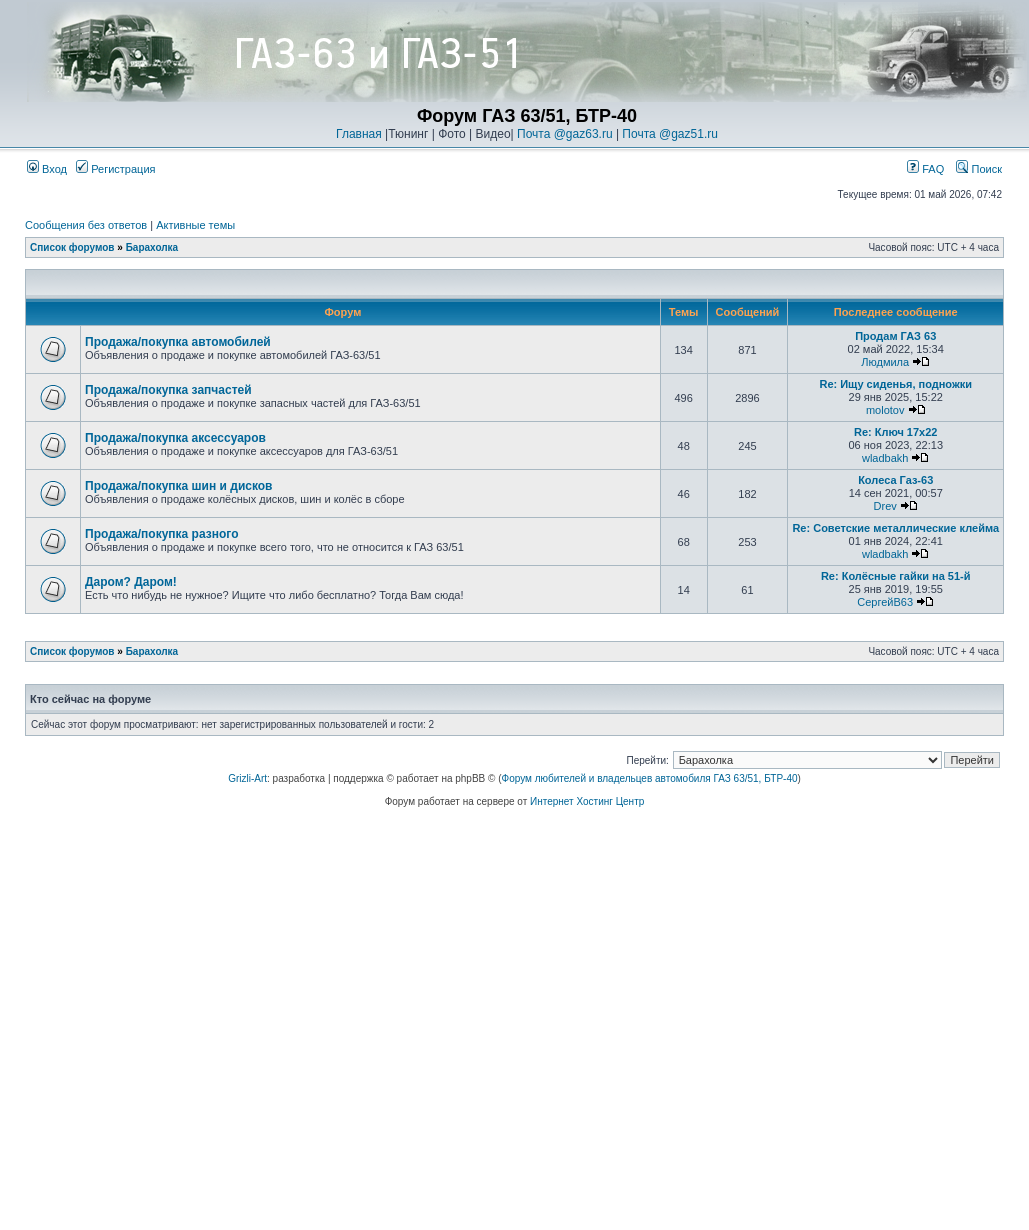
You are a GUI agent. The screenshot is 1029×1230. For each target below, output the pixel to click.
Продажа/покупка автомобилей (178, 342)
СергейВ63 (885, 602)
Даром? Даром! (131, 582)
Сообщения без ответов (86, 225)
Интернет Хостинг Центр (587, 801)
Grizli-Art (247, 778)
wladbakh (885, 458)
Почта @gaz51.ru (670, 134)
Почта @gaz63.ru (565, 134)
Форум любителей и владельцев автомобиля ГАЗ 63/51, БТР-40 (650, 778)
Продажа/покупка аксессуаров (175, 438)
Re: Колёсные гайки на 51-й (896, 576)
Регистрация (115, 169)
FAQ (925, 169)
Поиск (979, 169)
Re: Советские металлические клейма (895, 528)
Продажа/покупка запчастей (168, 390)
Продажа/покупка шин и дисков (179, 486)
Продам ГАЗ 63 (895, 336)
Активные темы (195, 225)
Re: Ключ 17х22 (896, 432)
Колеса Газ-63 (895, 480)
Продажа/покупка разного (161, 534)
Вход (47, 169)
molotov (885, 410)
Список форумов (72, 247)
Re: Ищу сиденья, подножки (895, 384)
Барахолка (152, 247)
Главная (359, 134)
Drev (885, 506)
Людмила (885, 362)
